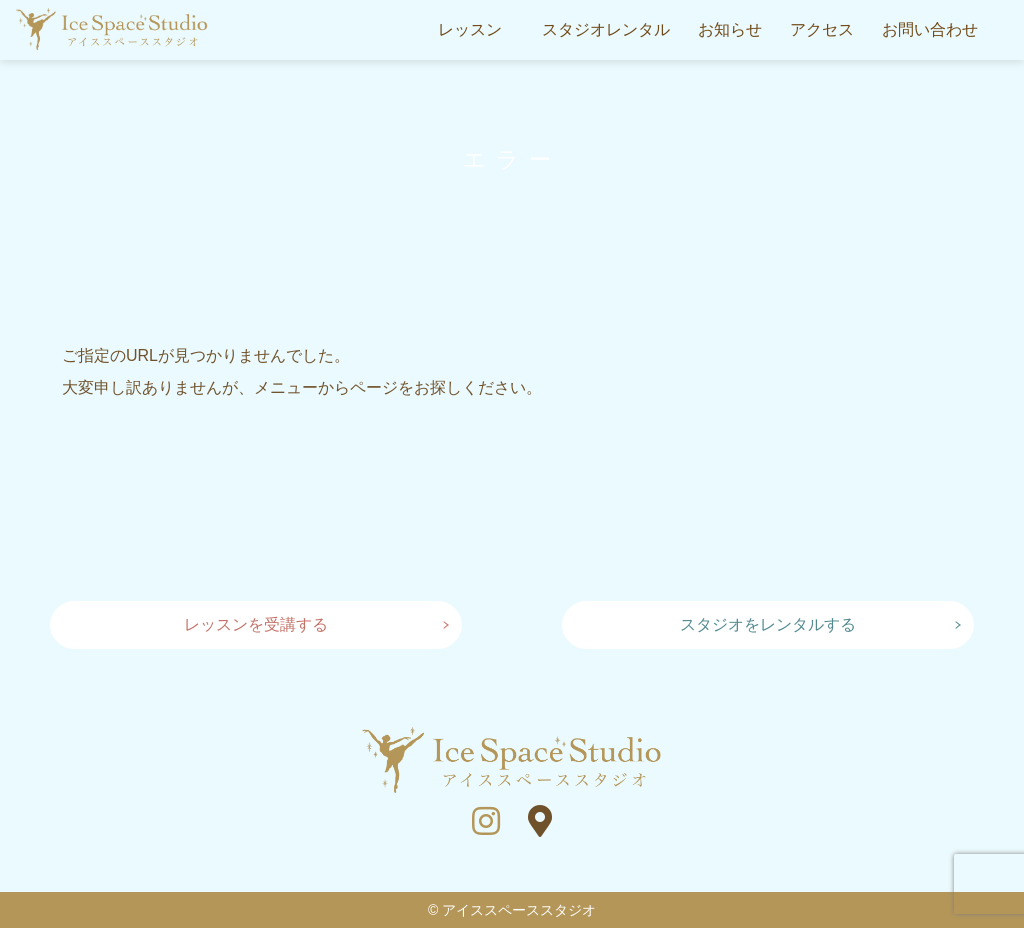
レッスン (470, 29)
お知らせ (730, 29)
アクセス (822, 29)
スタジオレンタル (606, 29)
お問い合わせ (930, 29)
